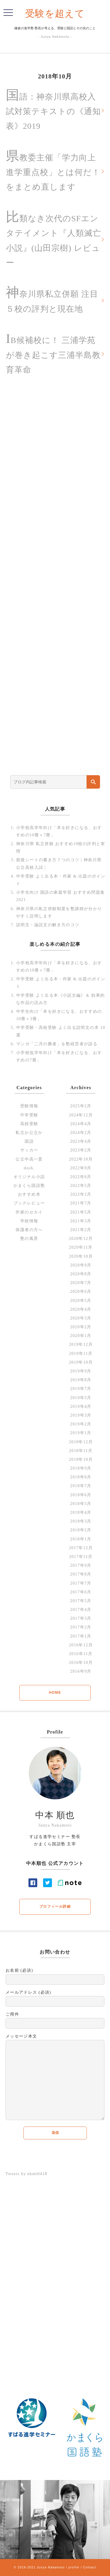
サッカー (29, 1150)
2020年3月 (81, 1318)
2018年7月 (81, 1486)
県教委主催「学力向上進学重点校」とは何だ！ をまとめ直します (53, 170)
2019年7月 (81, 1388)
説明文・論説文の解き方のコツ (47, 925)
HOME (55, 1693)
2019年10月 (81, 1362)
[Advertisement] (55, 580)
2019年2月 (81, 1424)
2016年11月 (81, 1654)
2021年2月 (81, 1230)
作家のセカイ (29, 1212)
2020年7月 (81, 1283)
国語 (29, 1141)
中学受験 (29, 1115)
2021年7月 (81, 1203)
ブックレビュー (29, 1203)
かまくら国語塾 (29, 1185)
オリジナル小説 (29, 1177)
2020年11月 (81, 1247)
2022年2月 (81, 1194)
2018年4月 (81, 1512)
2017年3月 (81, 1618)
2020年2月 (81, 1327)
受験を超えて (55, 13)
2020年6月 (81, 1291)
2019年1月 (81, 1433)
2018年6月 (81, 1495)
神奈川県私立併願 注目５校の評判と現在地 (52, 299)
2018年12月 (81, 1442)
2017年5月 (81, 1601)
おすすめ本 (29, 1194)
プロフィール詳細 (55, 1906)
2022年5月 (81, 1185)
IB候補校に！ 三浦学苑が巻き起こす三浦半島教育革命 (53, 352)
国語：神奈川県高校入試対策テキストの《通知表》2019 (53, 109)
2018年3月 (81, 1521)
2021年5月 (81, 1212)
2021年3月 (81, 1221)
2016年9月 (81, 1671)
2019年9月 (81, 1371)
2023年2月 (81, 1150)
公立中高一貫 (29, 1159)
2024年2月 (81, 1132)
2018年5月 (81, 1503)
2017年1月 (81, 1636)
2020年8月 (81, 1274)
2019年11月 (81, 1353)
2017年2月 (81, 1627)
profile (73, 2567)
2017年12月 (81, 1548)
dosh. (29, 1168)
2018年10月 (81, 1459)
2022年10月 (81, 1159)
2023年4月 (81, 1141)
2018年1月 (81, 1539)
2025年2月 (81, 1106)
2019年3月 (81, 1415)
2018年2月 (81, 1530)
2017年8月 (81, 1574)
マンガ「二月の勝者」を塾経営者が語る (56, 1044)
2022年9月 (81, 1168)
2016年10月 (81, 1662)
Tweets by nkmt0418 (26, 2174)
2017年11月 (81, 1556)
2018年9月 (81, 1468)
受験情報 (29, 1106)
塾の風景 (29, 1238)
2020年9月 (81, 1265)
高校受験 (29, 1124)
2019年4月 (81, 1406)
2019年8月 (81, 1380)
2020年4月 (81, 1309)
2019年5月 (81, 1398)
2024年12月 (81, 1115)
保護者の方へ (29, 1230)
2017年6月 (81, 1592)
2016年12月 (81, 1645)
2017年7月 (81, 1583)
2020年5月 (81, 1300)
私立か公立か (29, 1132)
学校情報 (29, 1221)
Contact (89, 2567)
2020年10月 (81, 1256)
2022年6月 (81, 1177)
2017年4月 (81, 1609)
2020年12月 (81, 1238)
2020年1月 (81, 1336)
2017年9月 (81, 1565)
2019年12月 (81, 1344)
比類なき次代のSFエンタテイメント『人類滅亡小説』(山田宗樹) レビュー (53, 238)
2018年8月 (81, 1477)
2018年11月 (81, 1451)
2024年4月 (81, 1124)
